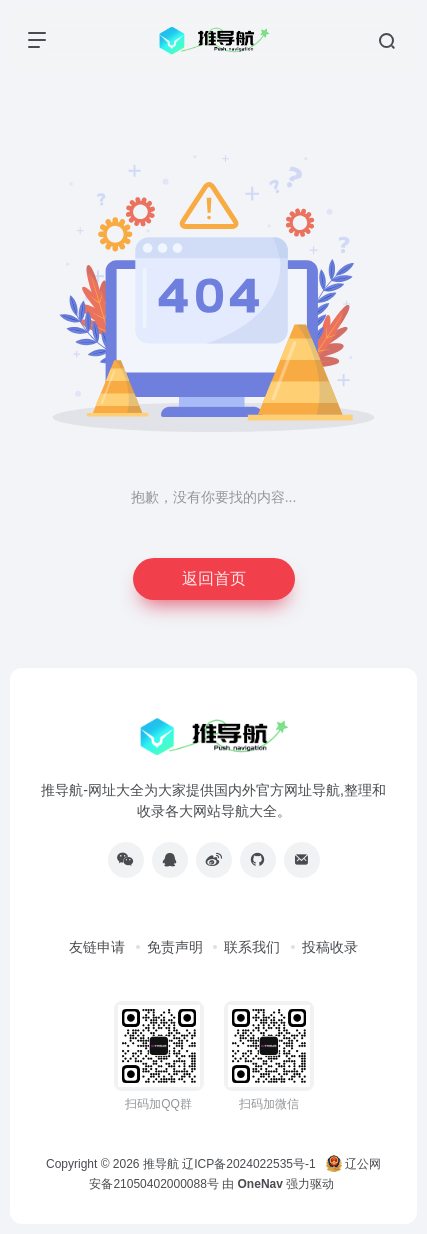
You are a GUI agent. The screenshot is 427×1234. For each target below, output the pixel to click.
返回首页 (214, 578)
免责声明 (175, 947)
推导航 (161, 1164)
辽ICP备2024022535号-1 (250, 1164)
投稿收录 (330, 947)
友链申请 (97, 947)
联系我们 (252, 947)
